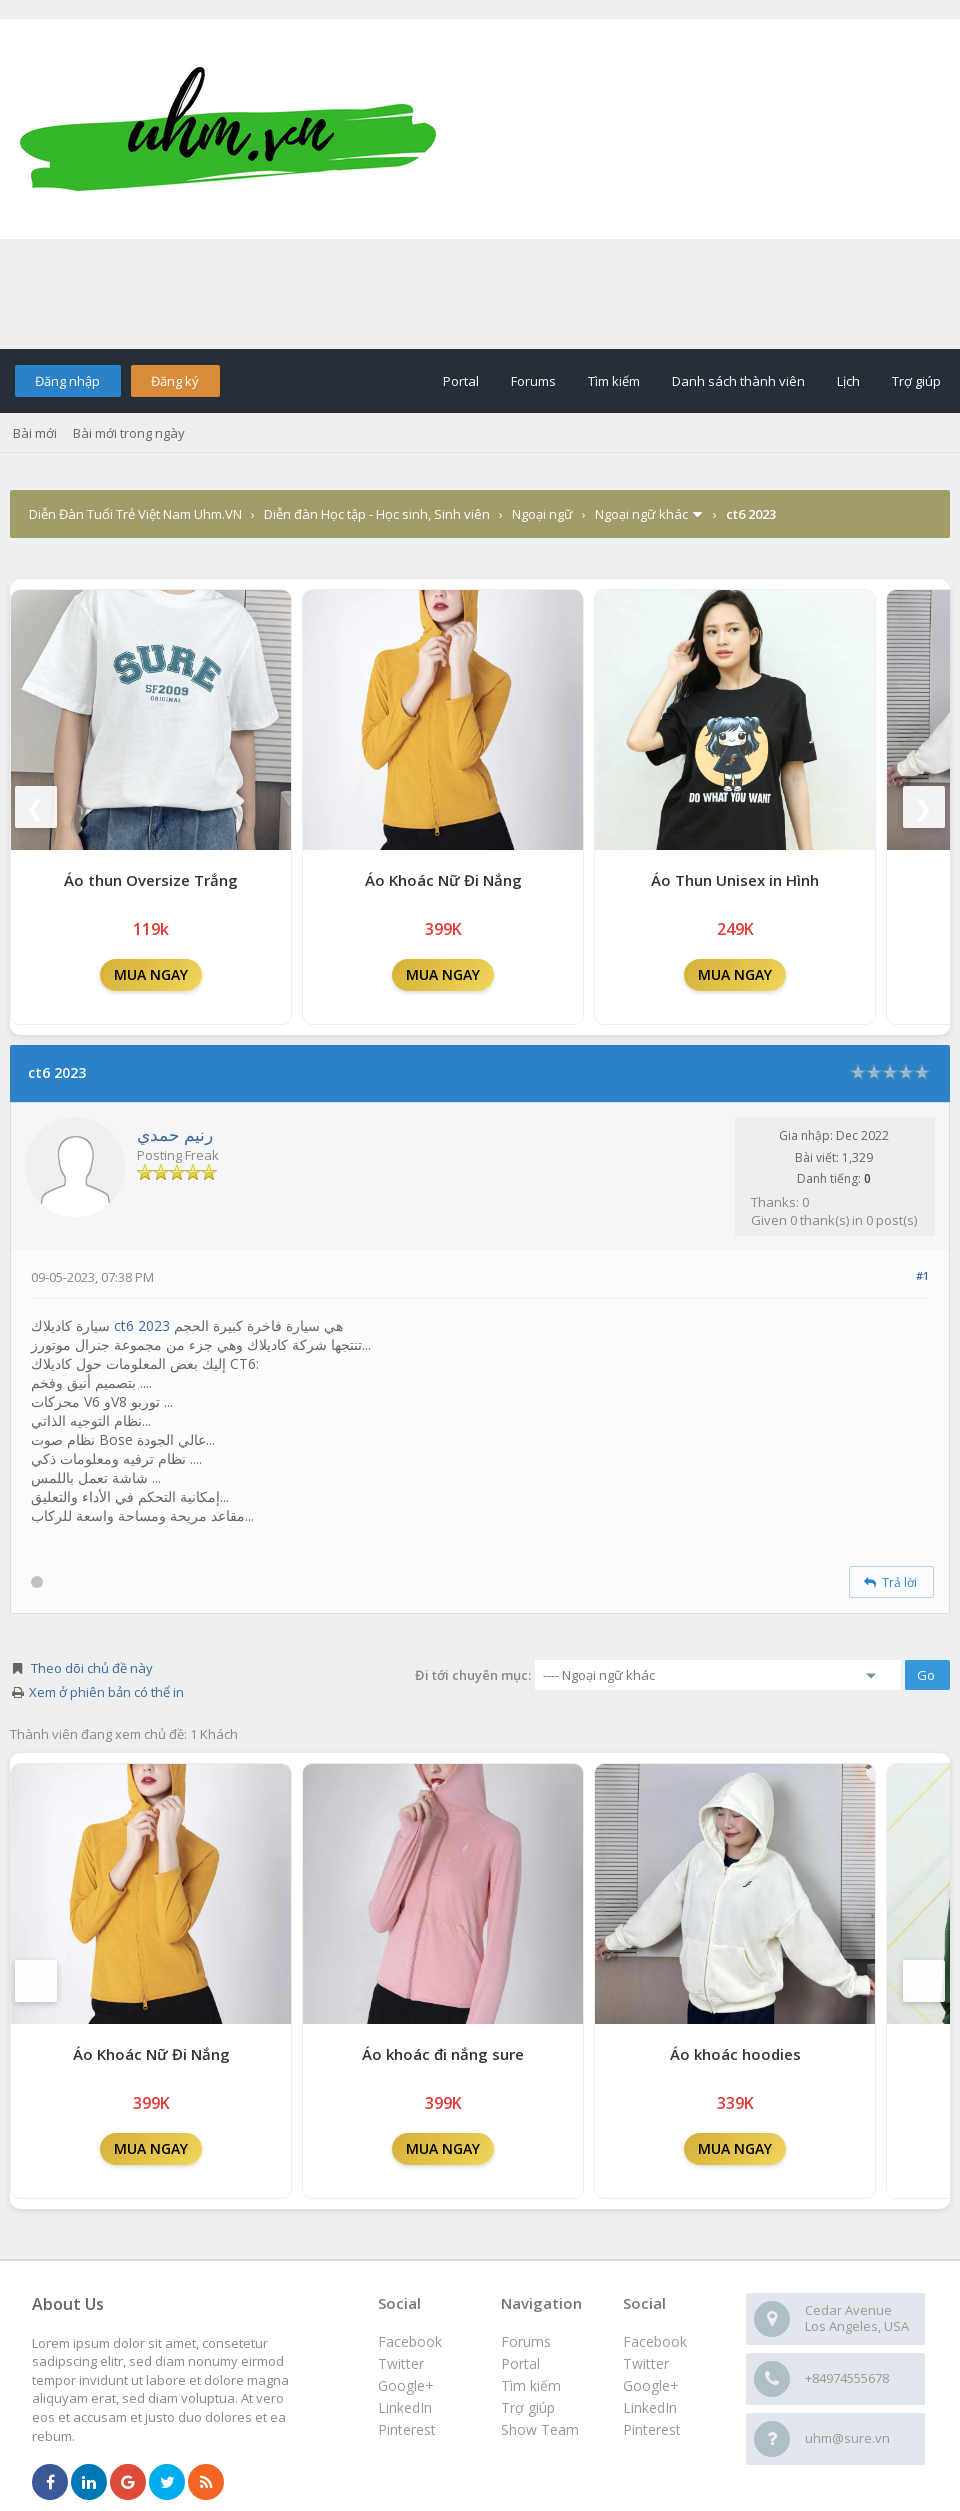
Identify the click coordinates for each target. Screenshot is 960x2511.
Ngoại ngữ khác (641, 514)
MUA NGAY (151, 974)
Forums (533, 381)
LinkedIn (650, 2407)
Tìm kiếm (614, 381)
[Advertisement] (480, 294)
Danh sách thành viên (738, 381)
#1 (922, 1275)
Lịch (848, 381)
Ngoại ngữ (542, 514)
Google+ (651, 2385)
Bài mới (35, 433)
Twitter (646, 2363)
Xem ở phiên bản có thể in (106, 1692)
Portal (461, 381)
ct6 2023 (142, 1325)
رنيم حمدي (175, 1134)
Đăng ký (175, 381)
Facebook (655, 2341)
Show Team (540, 2429)
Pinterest (652, 2429)
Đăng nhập (67, 381)
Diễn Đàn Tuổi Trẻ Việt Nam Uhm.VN (135, 514)
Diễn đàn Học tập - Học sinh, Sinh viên (377, 514)
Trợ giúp (916, 381)
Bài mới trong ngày (129, 433)
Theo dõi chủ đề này (92, 1668)
